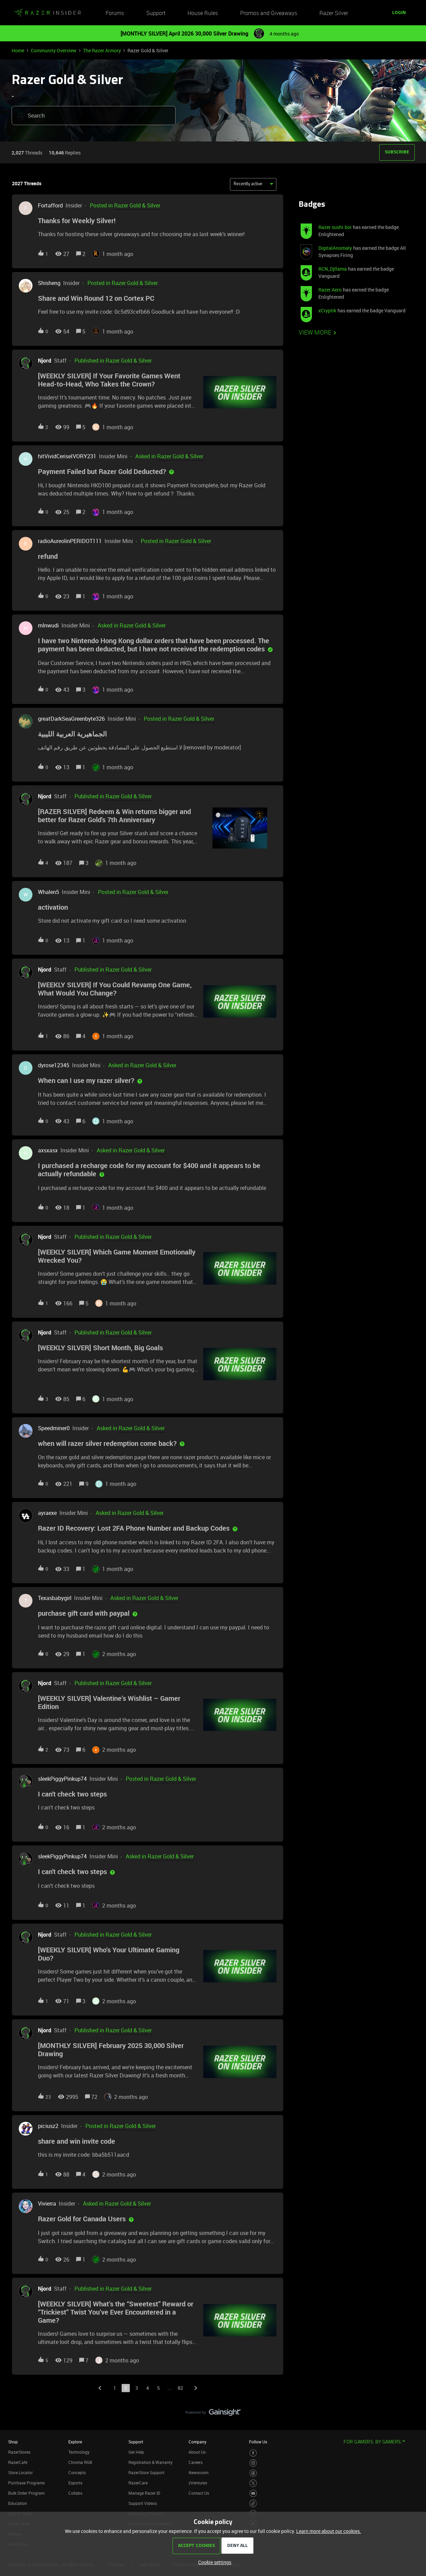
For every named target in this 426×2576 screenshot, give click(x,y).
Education (17, 2503)
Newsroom (198, 2472)
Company (197, 2441)
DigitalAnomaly (335, 248)
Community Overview (54, 50)
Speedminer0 (54, 1428)
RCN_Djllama (332, 269)
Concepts (77, 2472)
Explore (75, 2441)
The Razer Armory (102, 50)
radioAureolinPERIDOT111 (70, 541)
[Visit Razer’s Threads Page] (253, 2473)
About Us (197, 2452)
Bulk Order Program (26, 2493)
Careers (196, 2462)
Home (18, 50)
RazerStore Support (146, 2472)
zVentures (198, 2482)
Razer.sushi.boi (335, 227)
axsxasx (48, 1150)
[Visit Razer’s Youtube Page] (253, 2493)
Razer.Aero (330, 289)
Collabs (75, 2493)
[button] (399, 13)
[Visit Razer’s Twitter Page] (253, 2483)
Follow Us (258, 2441)
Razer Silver (333, 13)
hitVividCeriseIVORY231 (67, 456)
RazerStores (19, 2452)
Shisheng (49, 283)
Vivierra (47, 2203)
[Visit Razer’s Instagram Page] (253, 2463)
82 (180, 2388)
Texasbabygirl (54, 1598)
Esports (75, 2482)
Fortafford (50, 205)
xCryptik (327, 310)
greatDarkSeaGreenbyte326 (71, 718)
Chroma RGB (80, 2462)
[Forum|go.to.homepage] (47, 13)
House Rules (203, 13)
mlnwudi (48, 625)
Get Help (136, 2452)
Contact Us (199, 2493)
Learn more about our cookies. (328, 2531)
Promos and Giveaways (268, 13)
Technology (79, 2452)
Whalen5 (48, 892)
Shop (13, 2441)
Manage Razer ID (144, 2493)
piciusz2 (48, 2126)
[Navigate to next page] (195, 2388)
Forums (115, 13)
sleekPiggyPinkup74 (62, 1778)
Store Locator (20, 2472)
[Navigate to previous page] (100, 2388)
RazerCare (138, 2482)
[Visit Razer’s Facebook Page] (253, 2453)
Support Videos (142, 2503)
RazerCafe (17, 2462)
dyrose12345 (53, 1065)
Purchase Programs (26, 2482)
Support (155, 13)
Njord (44, 360)
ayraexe (47, 1513)
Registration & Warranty (150, 2462)
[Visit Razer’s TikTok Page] (253, 2503)
